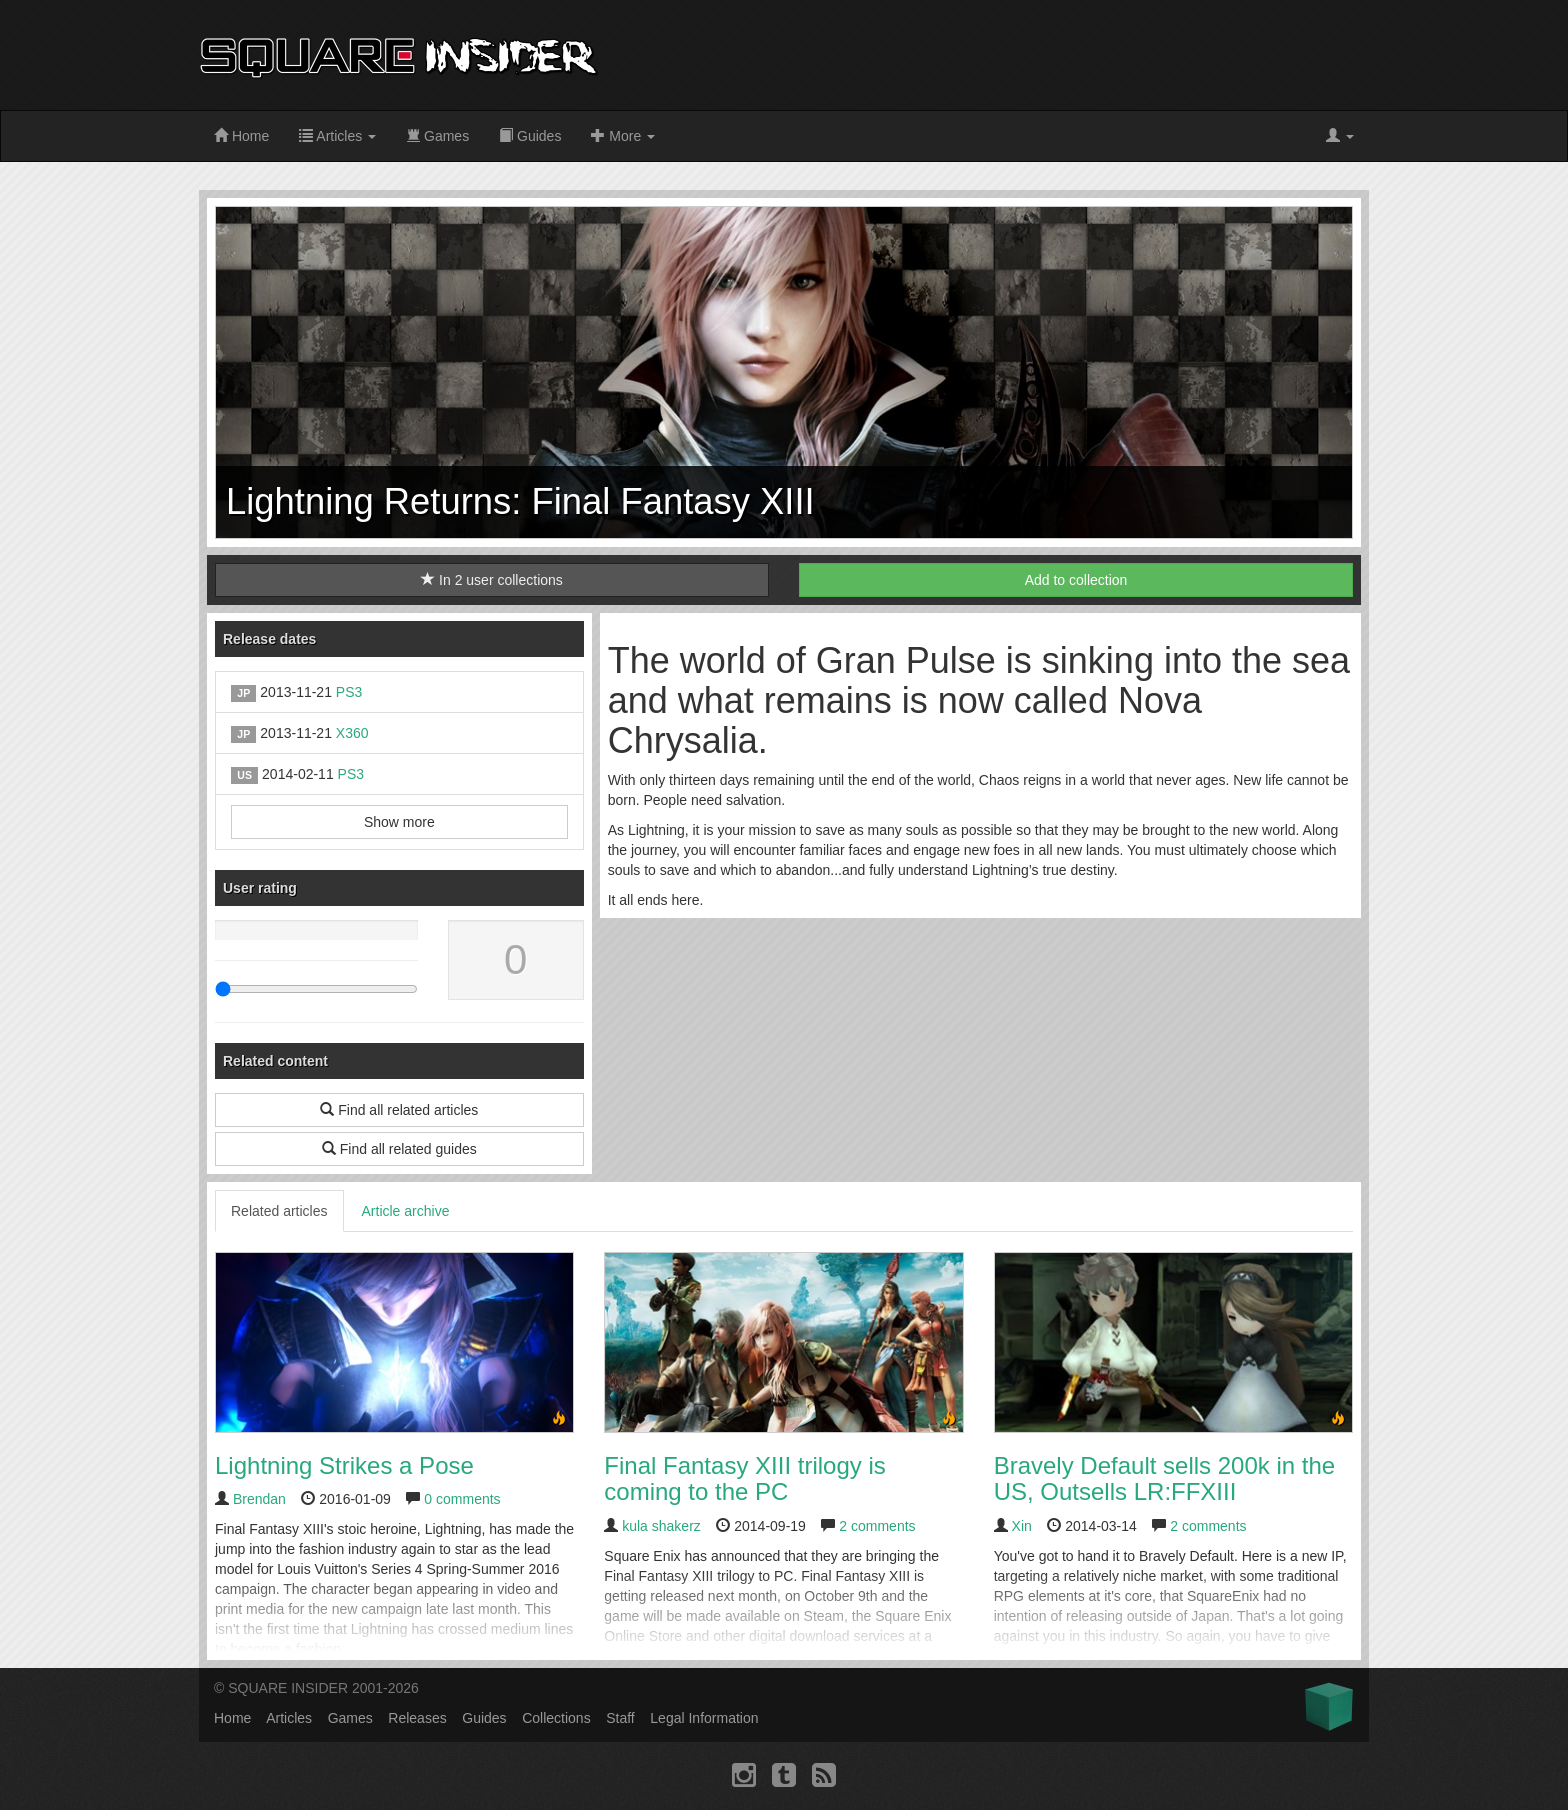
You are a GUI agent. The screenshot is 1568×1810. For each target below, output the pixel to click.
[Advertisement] (1005, 55)
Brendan (259, 1499)
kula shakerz (661, 1526)
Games (437, 136)
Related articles (279, 1211)
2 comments (877, 1526)
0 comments (462, 1499)
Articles (337, 136)
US (244, 775)
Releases (417, 1718)
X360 (352, 733)
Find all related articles (399, 1110)
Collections (556, 1718)
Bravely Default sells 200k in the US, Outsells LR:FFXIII (1165, 1478)
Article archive (406, 1211)
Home (241, 136)
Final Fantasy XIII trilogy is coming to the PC (744, 1478)
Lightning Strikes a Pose (344, 1465)
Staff (620, 1718)
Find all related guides (399, 1149)
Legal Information (704, 1718)
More (623, 136)
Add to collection (1076, 580)
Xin (1022, 1526)
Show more (399, 822)
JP (243, 693)
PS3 (349, 692)
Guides (530, 136)
